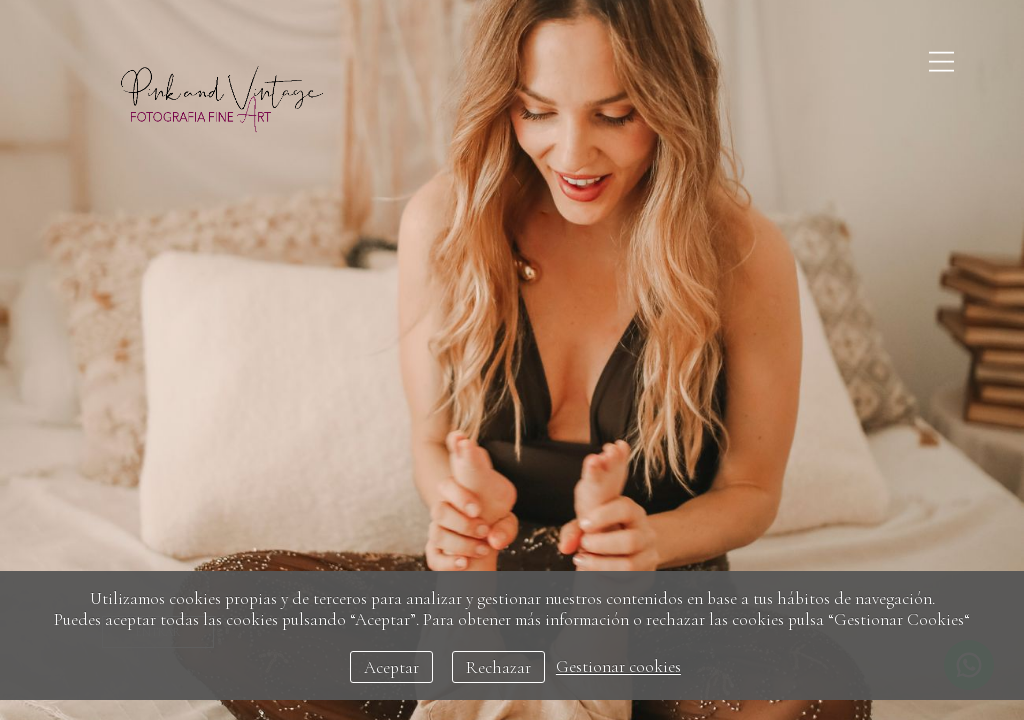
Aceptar (391, 667)
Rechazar (498, 667)
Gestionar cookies (618, 667)
